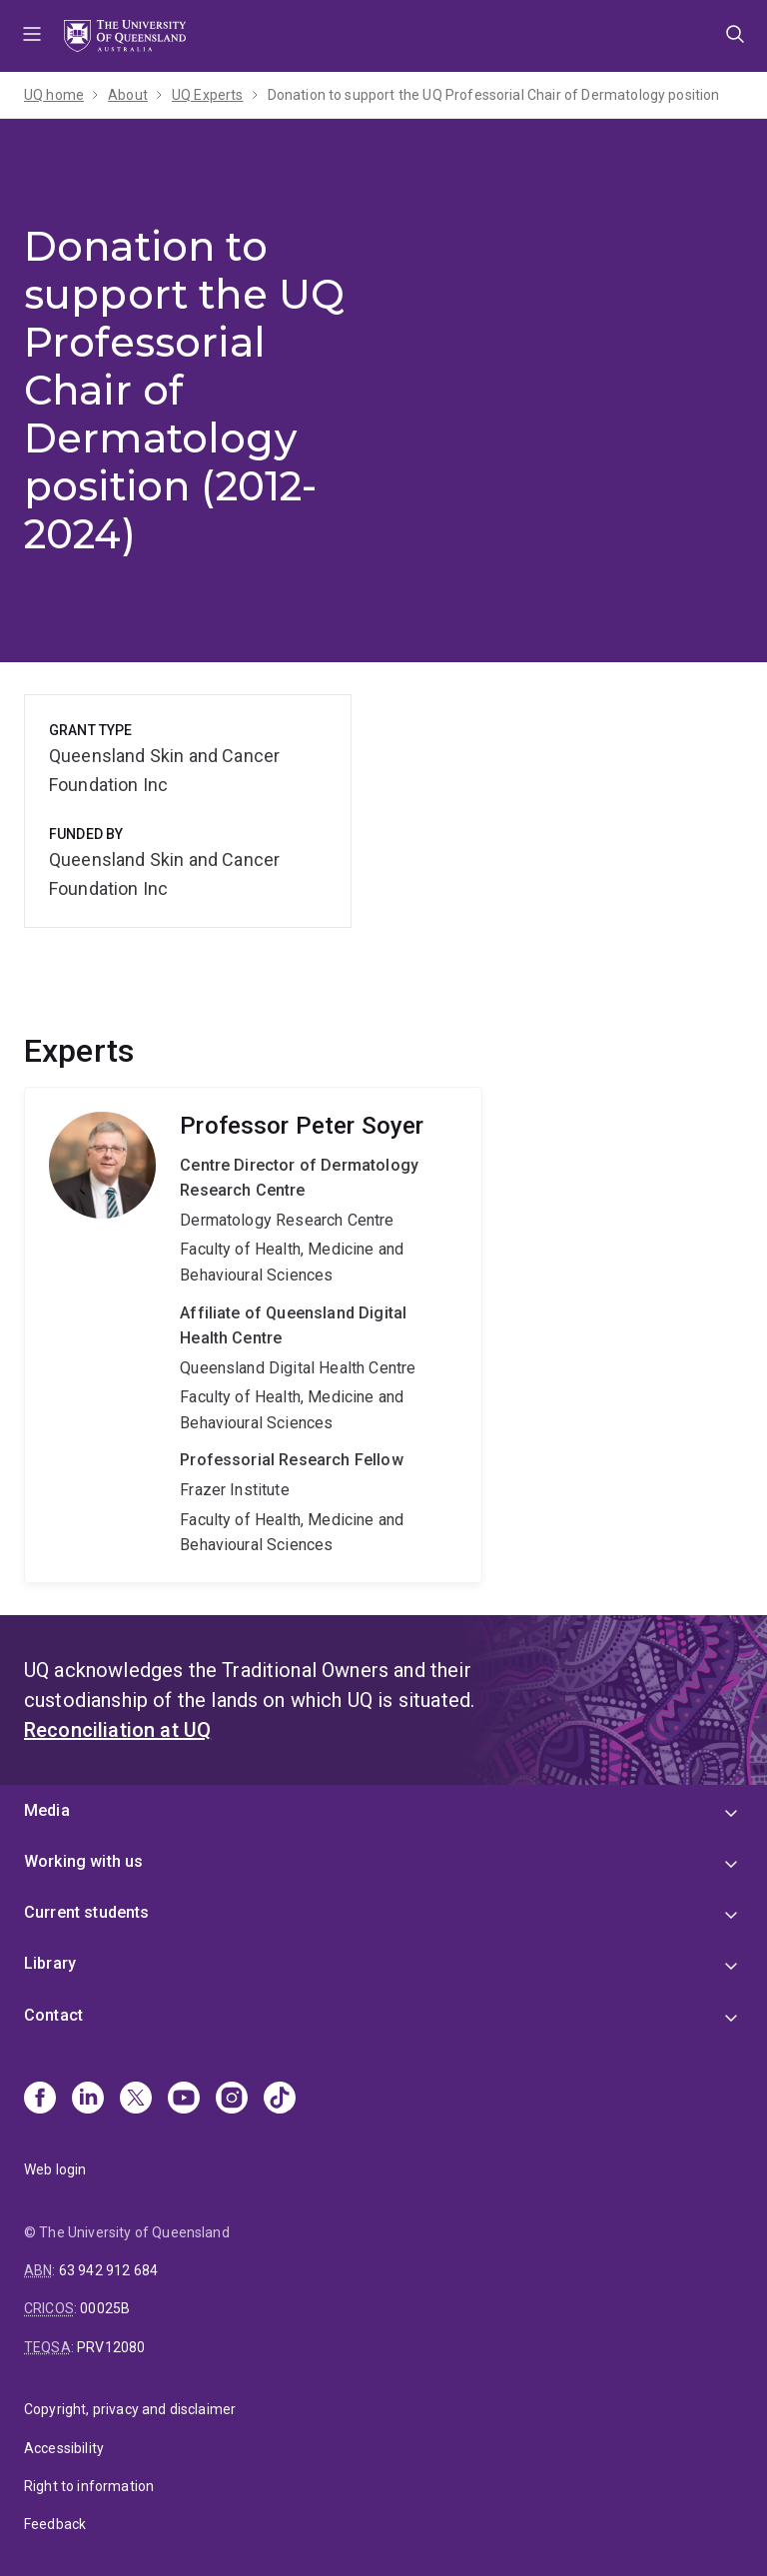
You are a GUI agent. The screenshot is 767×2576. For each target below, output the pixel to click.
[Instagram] (232, 2100)
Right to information (89, 2486)
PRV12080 (111, 2347)
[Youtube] (184, 2100)
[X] (136, 2100)
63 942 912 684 (108, 2270)
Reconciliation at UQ (117, 1730)
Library (50, 1963)
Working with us (83, 1861)
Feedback (55, 2524)
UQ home (54, 95)
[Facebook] (40, 2100)
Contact (53, 2015)
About (128, 95)
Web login (55, 2169)
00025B (105, 2308)
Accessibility (64, 2448)
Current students (87, 1912)
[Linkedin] (88, 2100)
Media (47, 1810)
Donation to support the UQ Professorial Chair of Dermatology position (494, 95)
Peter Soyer (253, 1335)
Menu (32, 36)
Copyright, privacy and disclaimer (130, 2409)
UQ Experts (208, 95)
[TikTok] (280, 2100)
